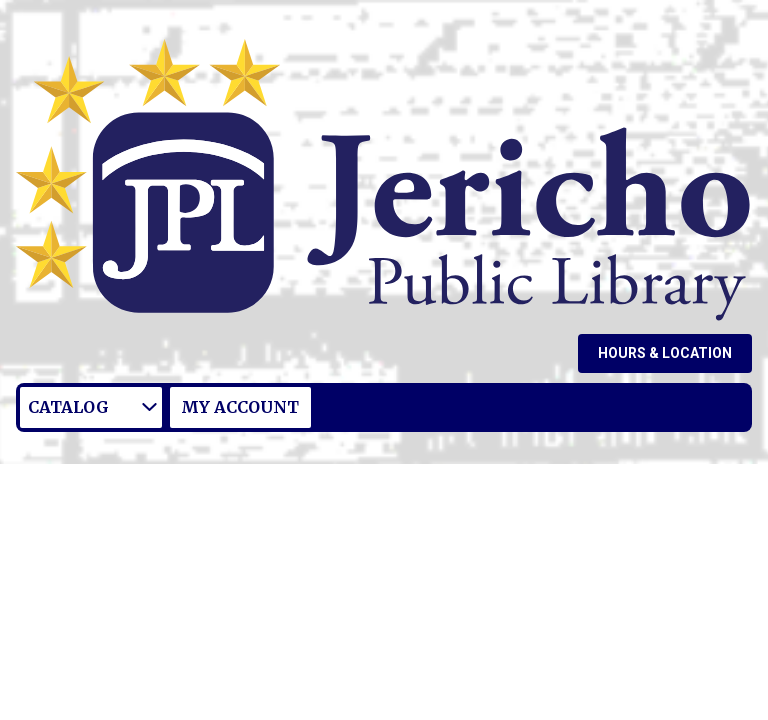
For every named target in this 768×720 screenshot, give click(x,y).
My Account (240, 407)
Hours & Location (665, 353)
